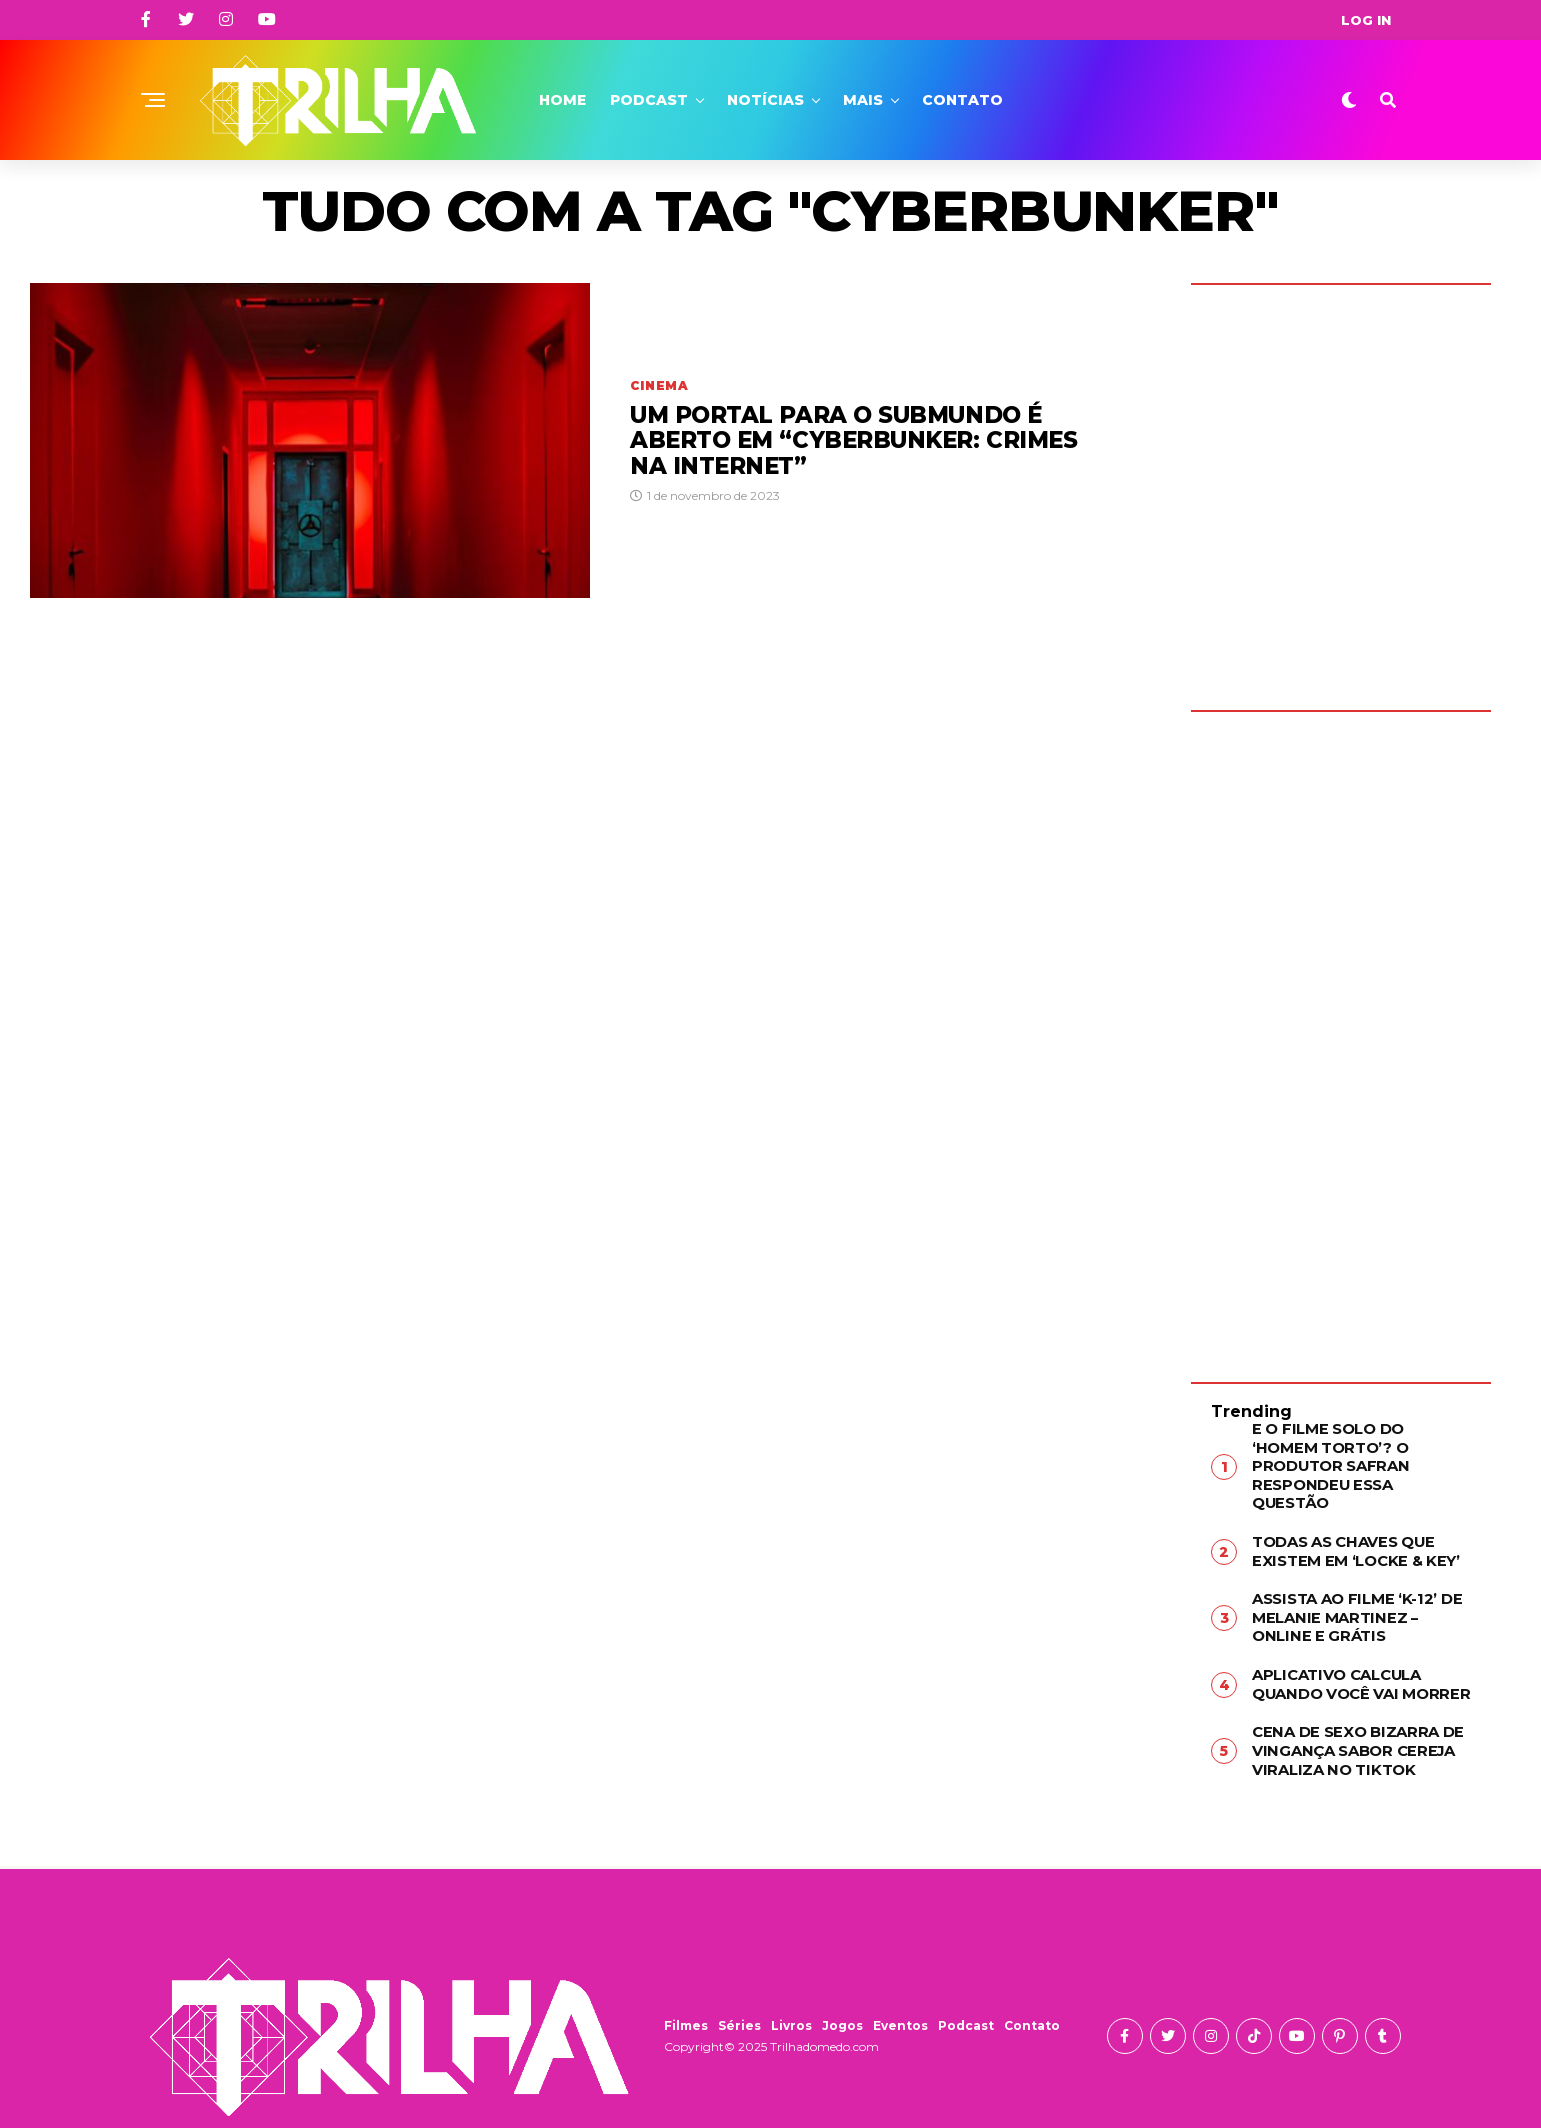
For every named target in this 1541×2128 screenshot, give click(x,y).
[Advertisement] (1341, 1032)
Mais (863, 100)
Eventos (900, 1991)
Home (562, 100)
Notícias (765, 100)
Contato (962, 100)
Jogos (842, 1991)
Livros (791, 1991)
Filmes (686, 1991)
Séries (739, 1991)
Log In (1366, 20)
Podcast (649, 100)
